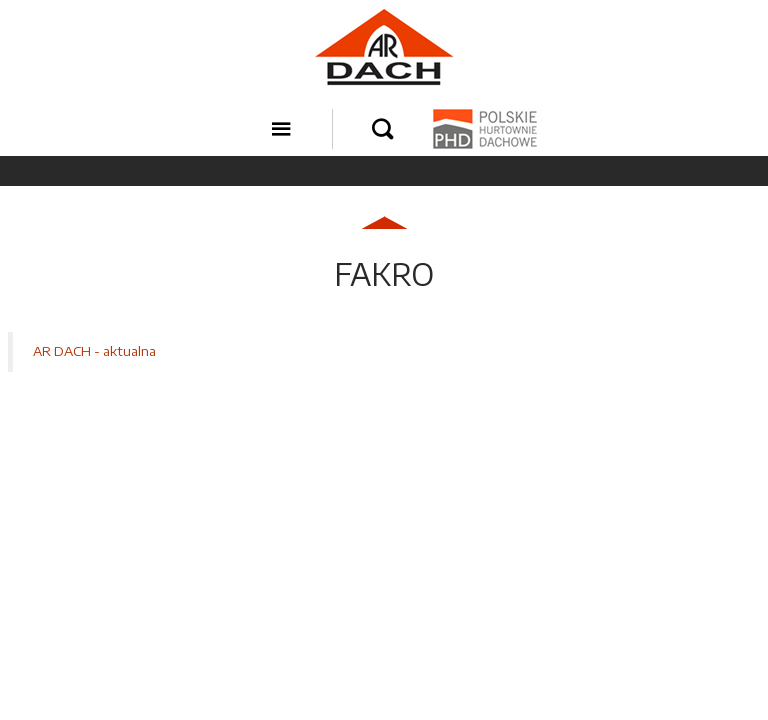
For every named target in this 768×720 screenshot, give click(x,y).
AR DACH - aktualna (94, 351)
